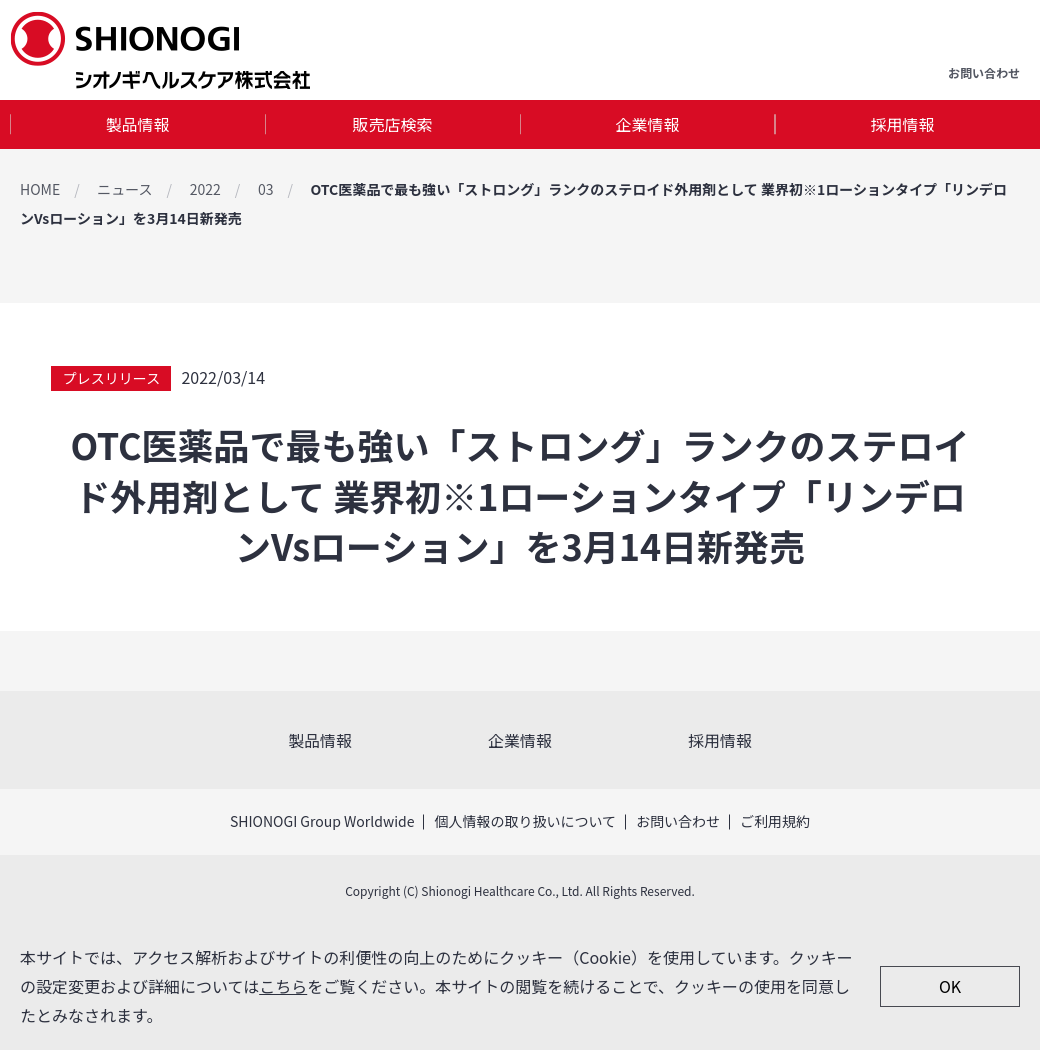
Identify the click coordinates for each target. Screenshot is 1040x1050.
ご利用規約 (775, 821)
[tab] (137, 124)
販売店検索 (392, 124)
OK (950, 986)
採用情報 (902, 124)
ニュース (124, 189)
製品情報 (137, 124)
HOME (40, 189)
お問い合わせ (678, 821)
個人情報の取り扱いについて (525, 821)
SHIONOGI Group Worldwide (322, 821)
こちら (283, 986)
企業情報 (647, 124)
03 (266, 189)
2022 (205, 189)
